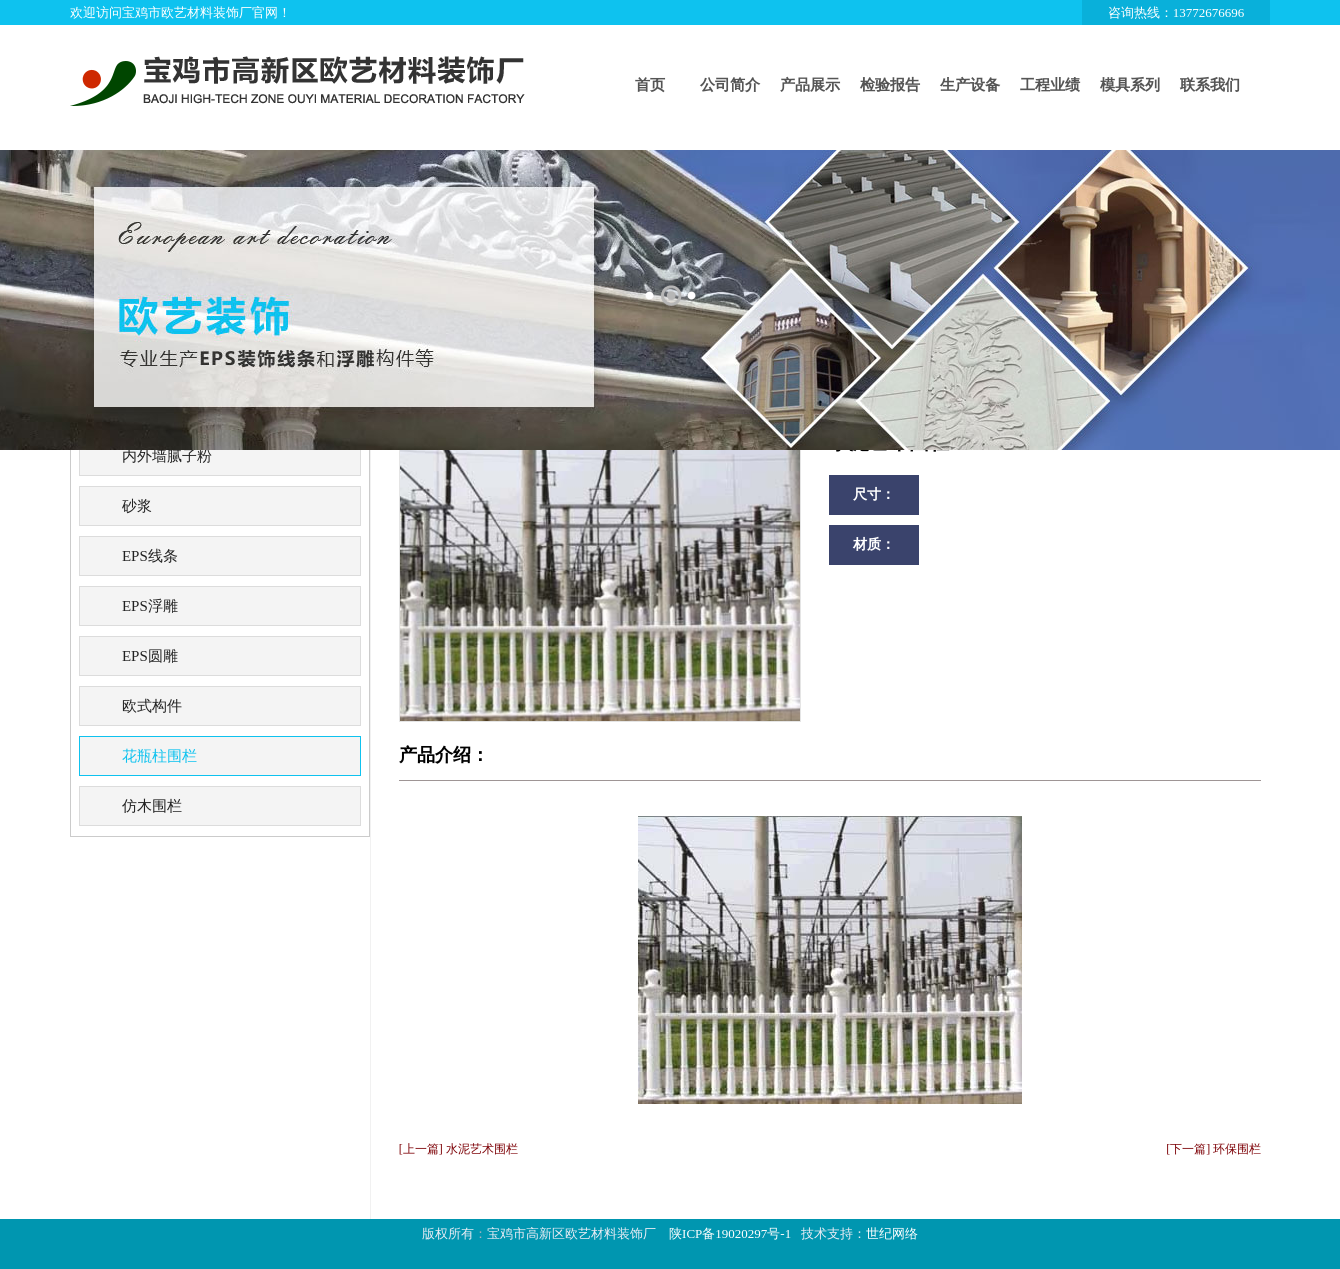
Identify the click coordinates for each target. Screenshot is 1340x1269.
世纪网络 (892, 1233)
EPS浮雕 (150, 606)
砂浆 (137, 506)
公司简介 (730, 85)
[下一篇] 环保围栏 (1213, 1149)
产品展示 (810, 85)
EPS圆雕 (150, 656)
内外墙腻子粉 (167, 456)
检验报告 (890, 85)
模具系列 (1130, 85)
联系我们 (1210, 85)
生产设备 (970, 85)
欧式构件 (152, 706)
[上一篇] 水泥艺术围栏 (458, 1149)
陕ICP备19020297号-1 (730, 1233)
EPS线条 (150, 556)
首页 (650, 85)
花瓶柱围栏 (159, 756)
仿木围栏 (152, 806)
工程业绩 (1050, 85)
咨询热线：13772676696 (1176, 12)
